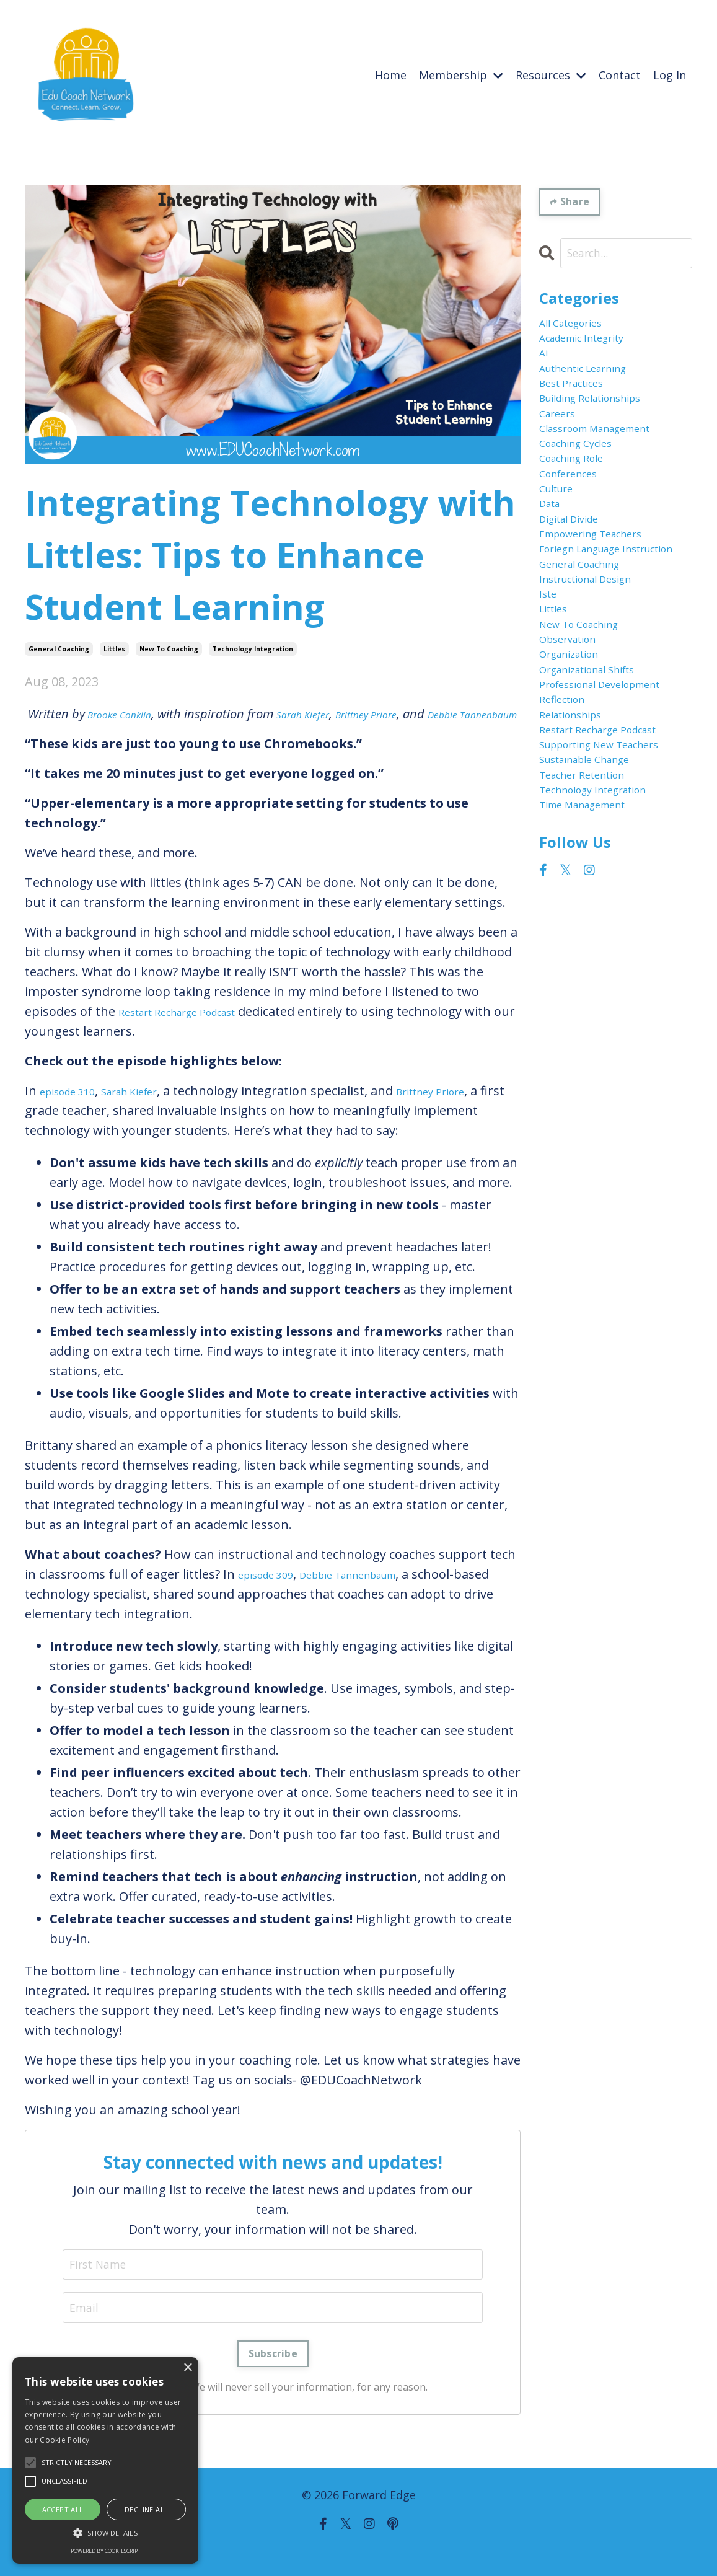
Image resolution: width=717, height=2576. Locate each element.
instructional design (598, 685)
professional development (578, 834)
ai (544, 368)
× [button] (187, 2368)
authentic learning (596, 388)
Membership (461, 75)
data (552, 566)
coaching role (580, 507)
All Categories (579, 328)
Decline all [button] (146, 2509)
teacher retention (593, 983)
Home (391, 75)
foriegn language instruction (592, 636)
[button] (105, 2532)
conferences (576, 527)
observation (575, 765)
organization (577, 785)
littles (114, 648)
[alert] (105, 2460)
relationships (578, 884)
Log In (669, 75)
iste (550, 705)
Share (577, 202)
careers (561, 447)
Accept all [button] (63, 2509)
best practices (579, 408)
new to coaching (168, 648)
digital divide (577, 586)
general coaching (59, 648)
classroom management (611, 467)
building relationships (604, 428)
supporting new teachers (587, 933)
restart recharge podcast (613, 904)
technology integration (253, 648)
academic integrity (593, 348)
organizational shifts (601, 804)
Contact (620, 75)
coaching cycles (585, 487)
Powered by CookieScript (106, 2551)
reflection (568, 864)
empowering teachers (605, 606)
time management (595, 1023)
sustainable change (597, 963)
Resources (551, 75)
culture (561, 547)
